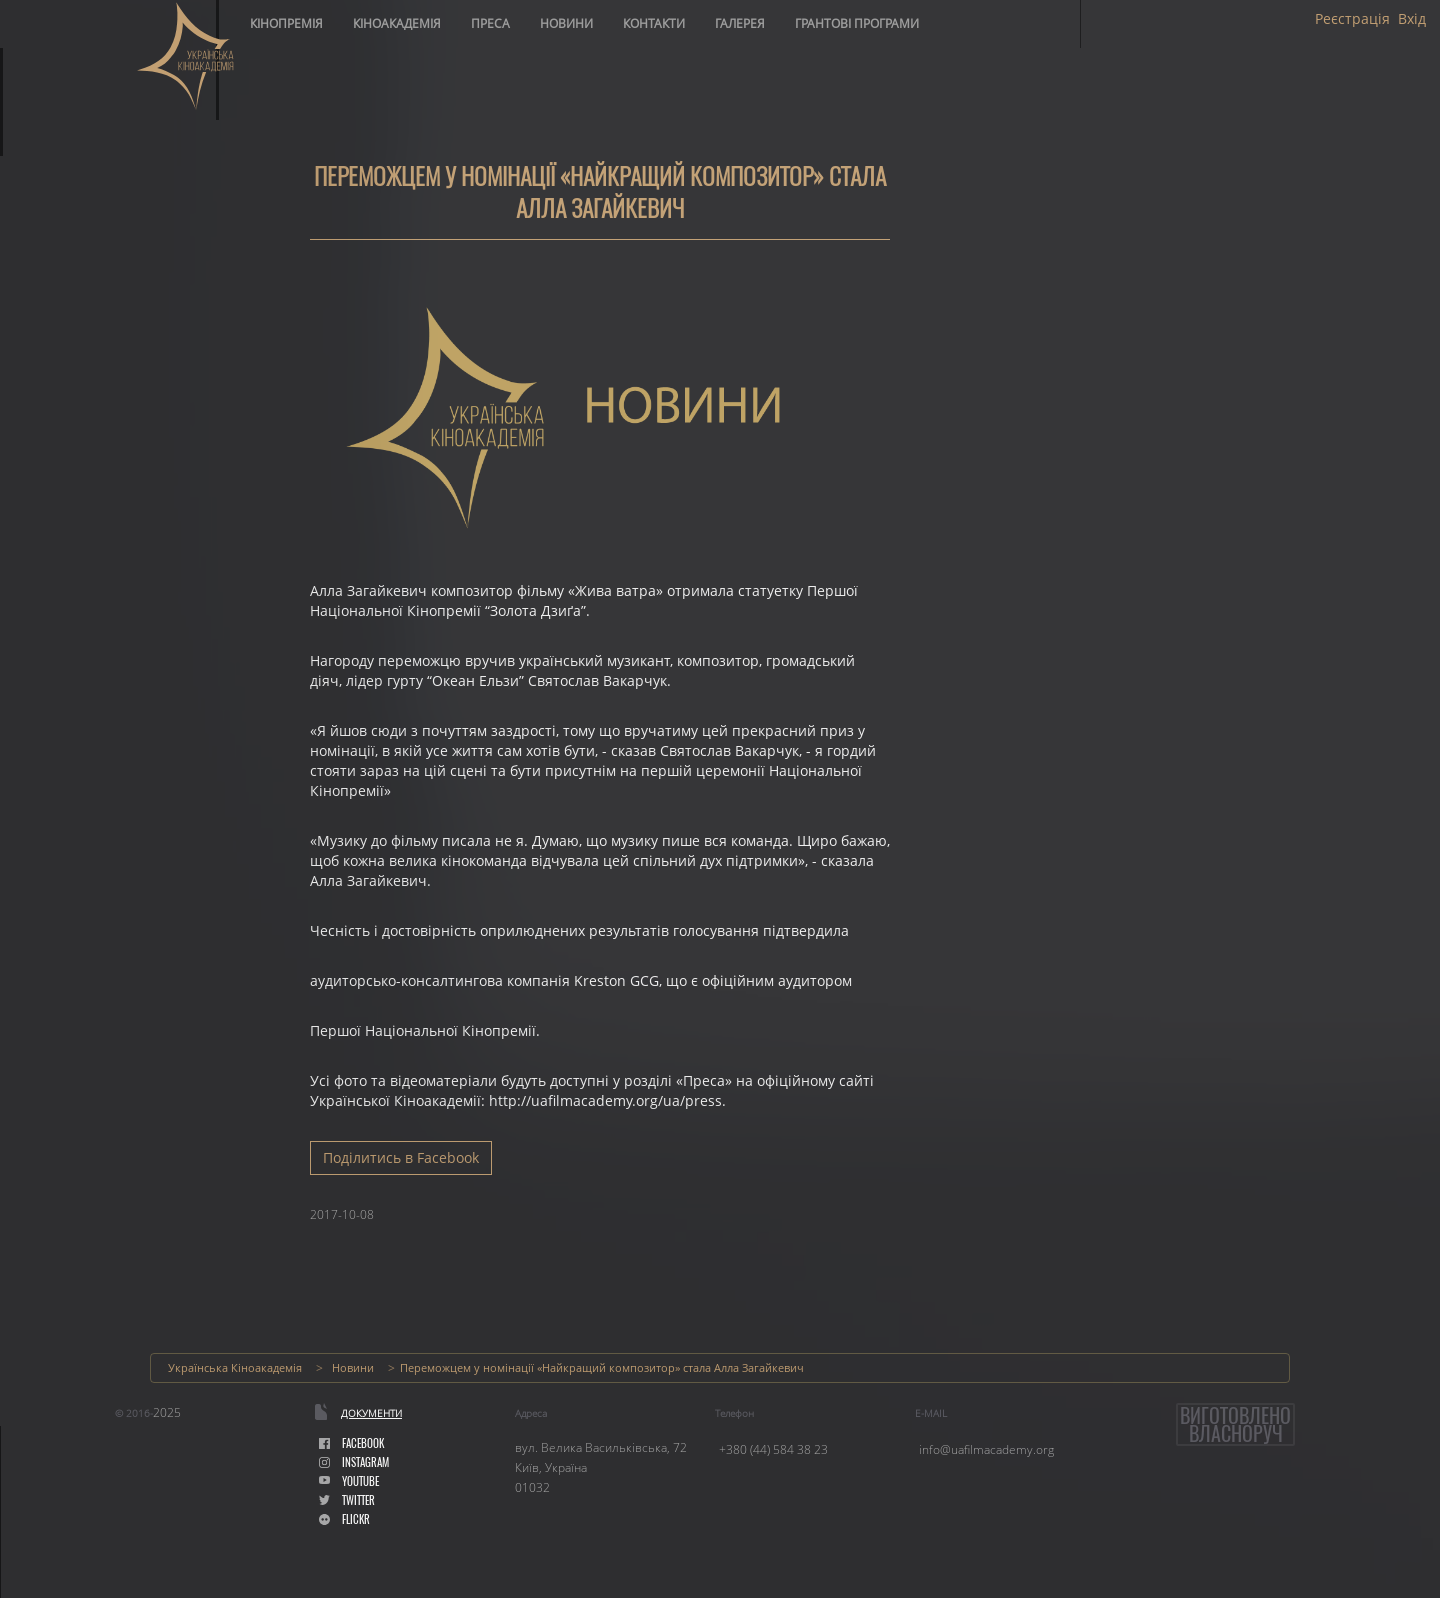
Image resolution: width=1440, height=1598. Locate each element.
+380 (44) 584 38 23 (773, 1449)
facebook (351, 1443)
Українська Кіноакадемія (235, 1367)
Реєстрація (1352, 19)
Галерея (740, 23)
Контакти (654, 23)
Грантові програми (857, 23)
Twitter (347, 1500)
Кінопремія (286, 23)
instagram (354, 1462)
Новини (566, 23)
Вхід (1412, 19)
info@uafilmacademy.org (986, 1449)
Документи (371, 1413)
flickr (344, 1519)
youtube (349, 1481)
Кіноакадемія (397, 23)
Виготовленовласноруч (1235, 1424)
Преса (490, 23)
